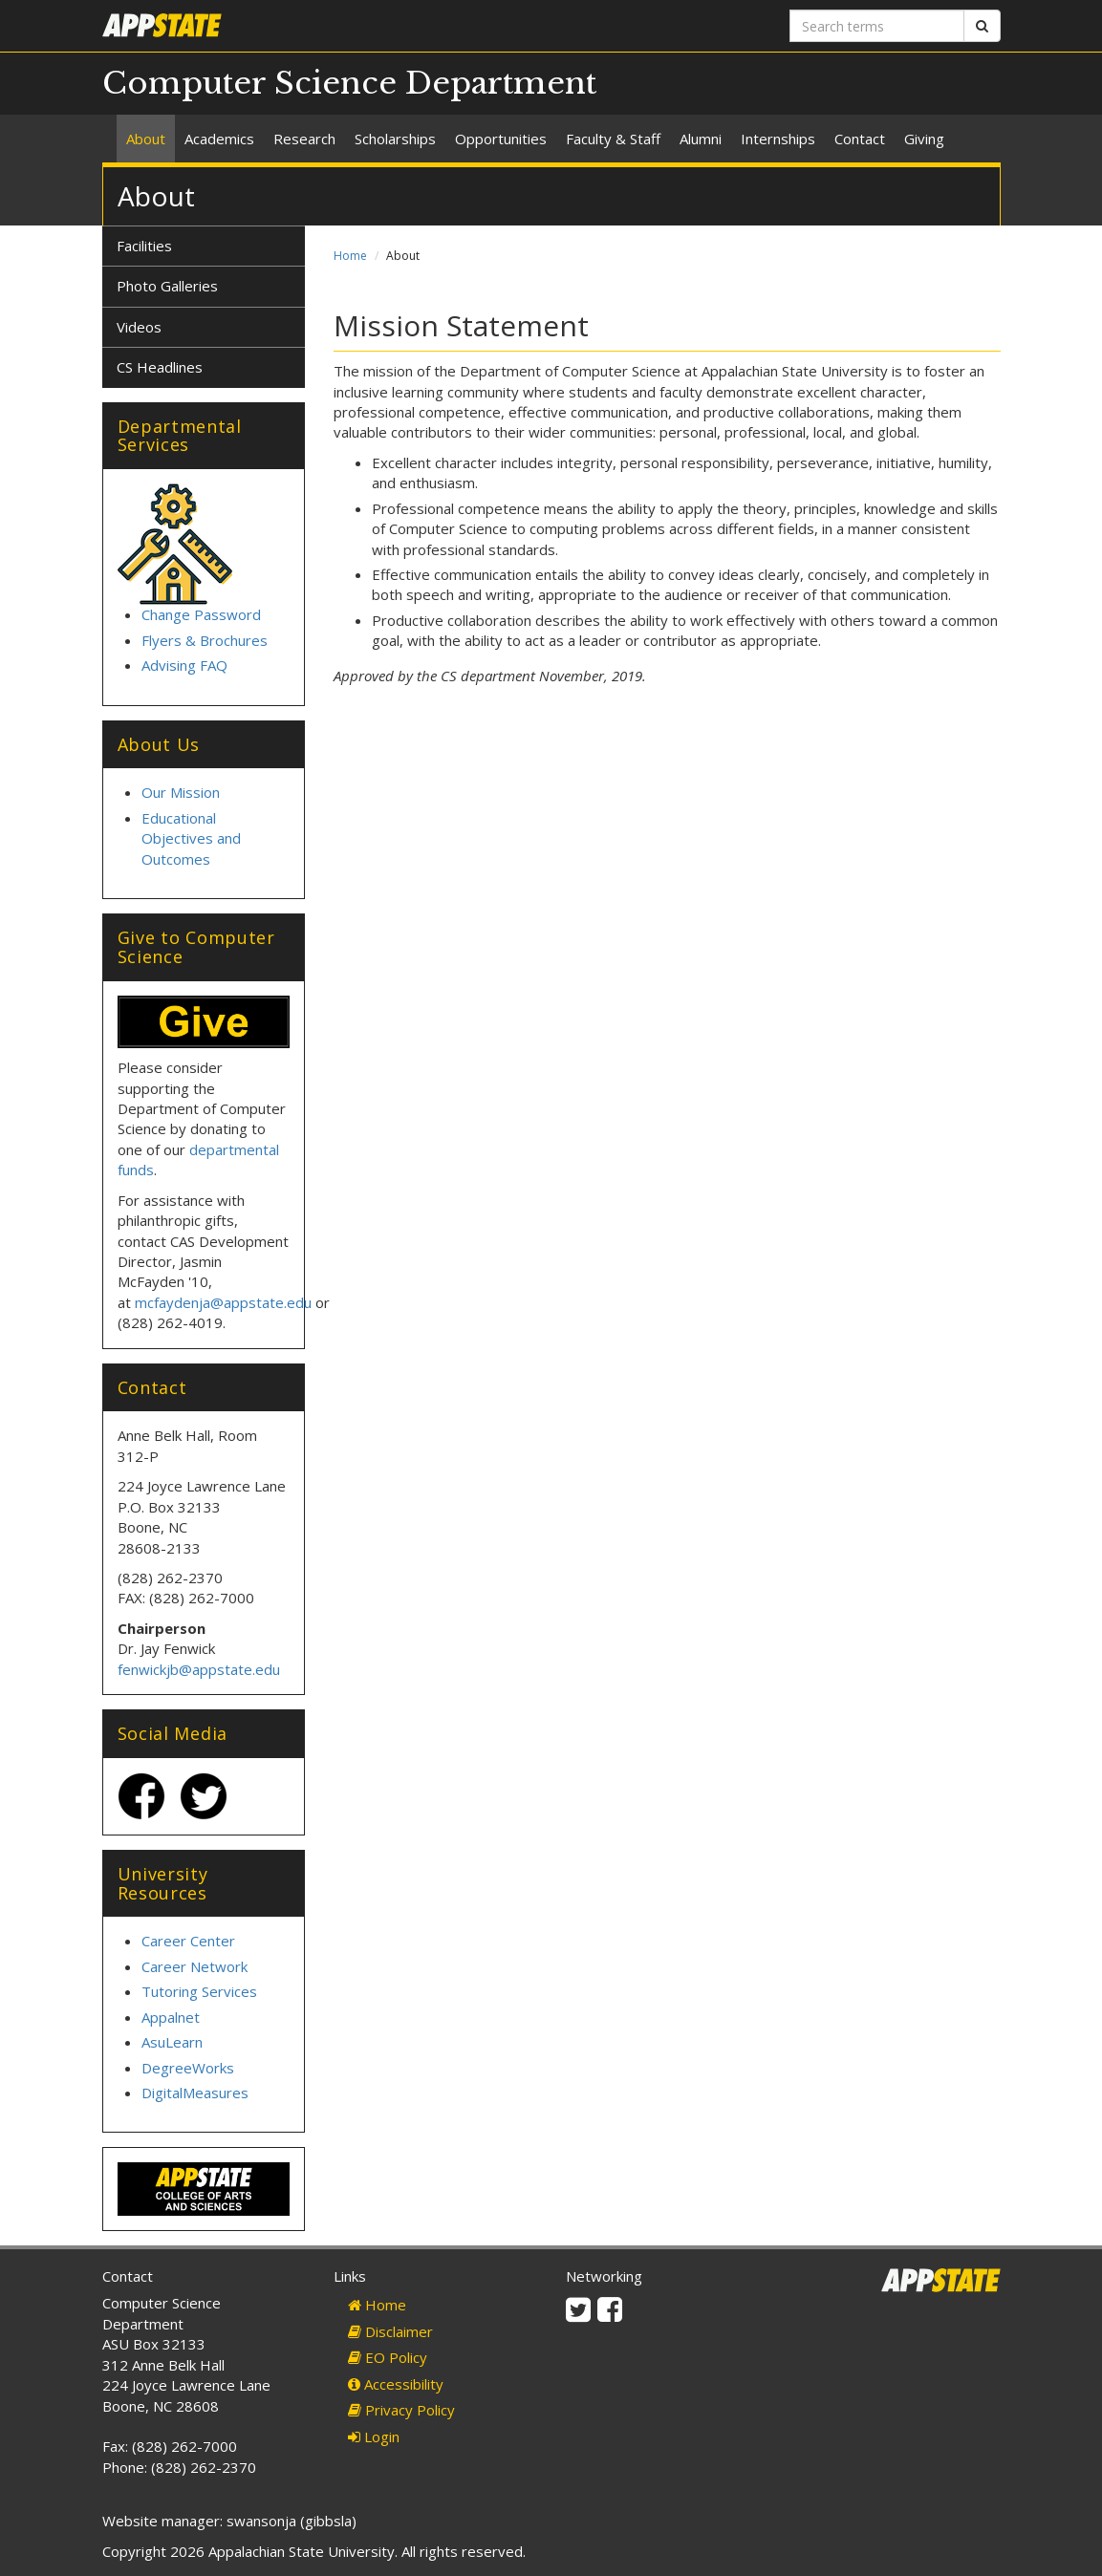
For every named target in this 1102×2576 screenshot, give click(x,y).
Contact (859, 138)
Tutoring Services (199, 1991)
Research (304, 138)
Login (374, 2436)
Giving (924, 138)
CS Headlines (160, 366)
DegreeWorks (187, 2067)
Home (350, 255)
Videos (139, 326)
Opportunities (501, 138)
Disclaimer (390, 2331)
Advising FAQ (184, 665)
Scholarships (395, 138)
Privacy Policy (401, 2409)
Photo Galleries (167, 285)
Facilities (144, 245)
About (145, 138)
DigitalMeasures (194, 2092)
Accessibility (395, 2384)
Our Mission (180, 792)
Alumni (701, 138)
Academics (219, 138)
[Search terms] (876, 26)
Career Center (188, 1940)
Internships (778, 138)
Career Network (194, 1966)
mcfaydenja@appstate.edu (223, 1302)
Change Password (201, 614)
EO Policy (387, 2357)
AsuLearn (172, 2041)
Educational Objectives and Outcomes (191, 838)
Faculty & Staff (613, 138)
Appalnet (170, 2017)
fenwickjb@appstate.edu (199, 1669)
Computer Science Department (349, 83)
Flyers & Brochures (204, 640)
